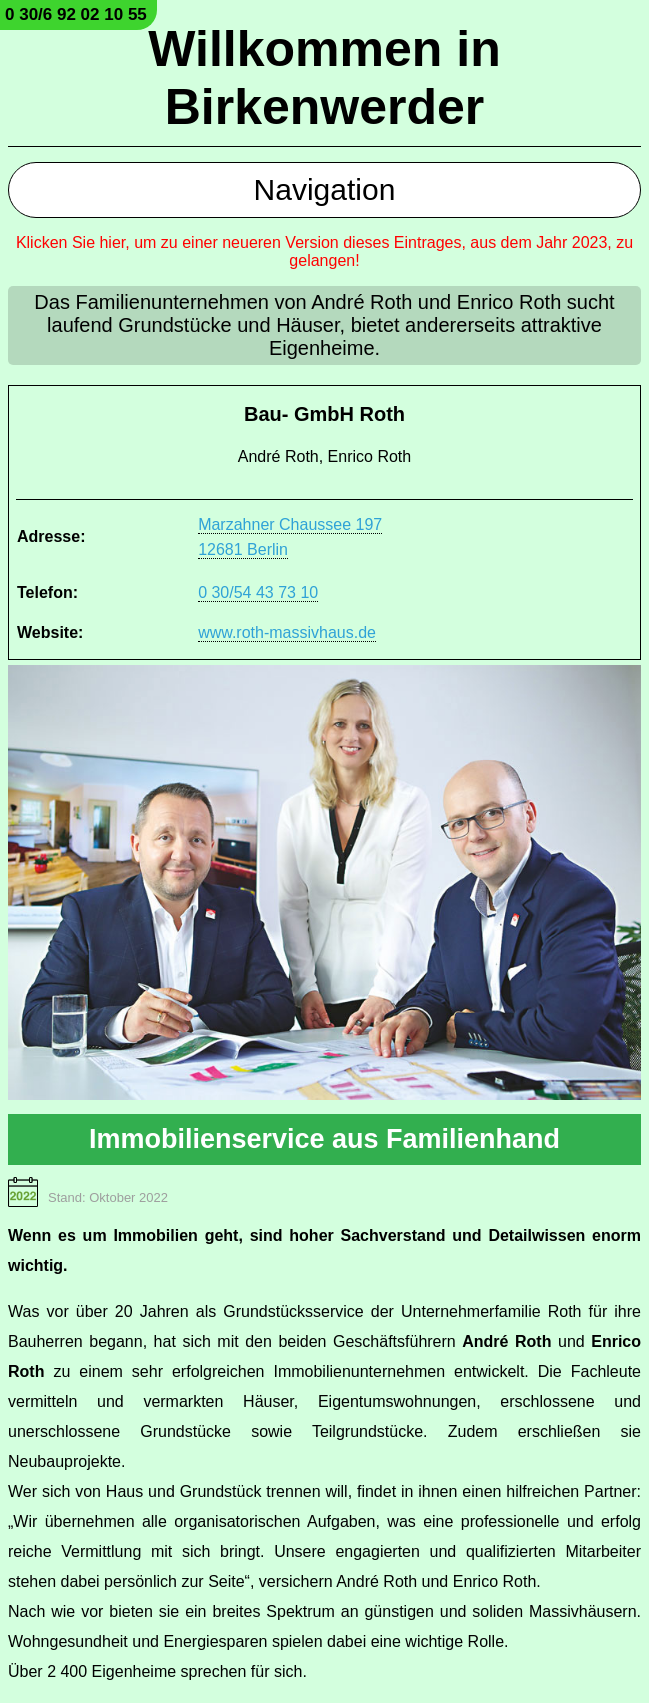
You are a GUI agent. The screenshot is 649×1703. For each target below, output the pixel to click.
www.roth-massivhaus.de (287, 632)
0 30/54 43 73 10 (258, 592)
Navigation (325, 189)
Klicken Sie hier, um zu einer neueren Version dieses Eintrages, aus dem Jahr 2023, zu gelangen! (324, 251)
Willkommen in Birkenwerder (324, 78)
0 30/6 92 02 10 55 (76, 14)
